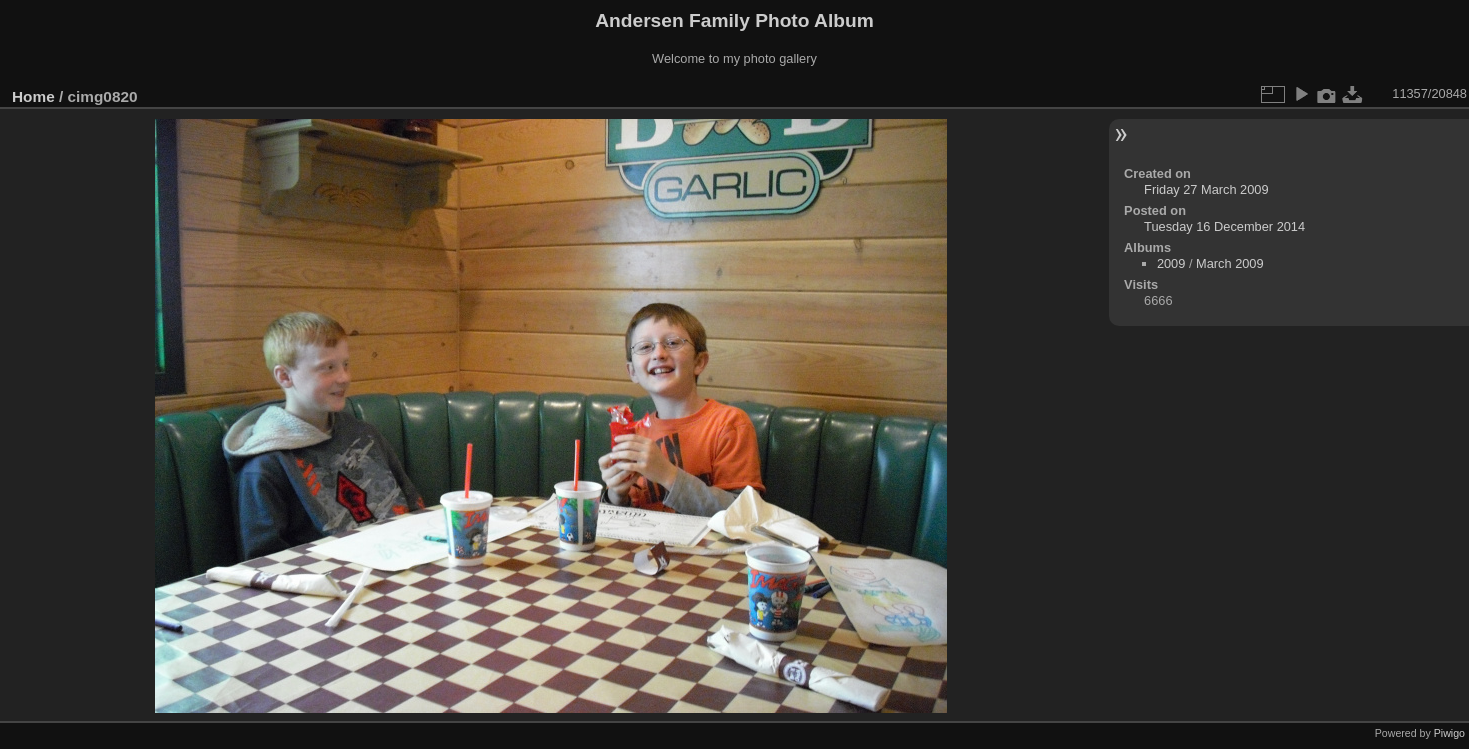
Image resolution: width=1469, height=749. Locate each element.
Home (33, 96)
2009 (1171, 263)
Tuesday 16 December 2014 (1224, 226)
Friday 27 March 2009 (1206, 189)
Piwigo (1449, 733)
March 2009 (1230, 263)
